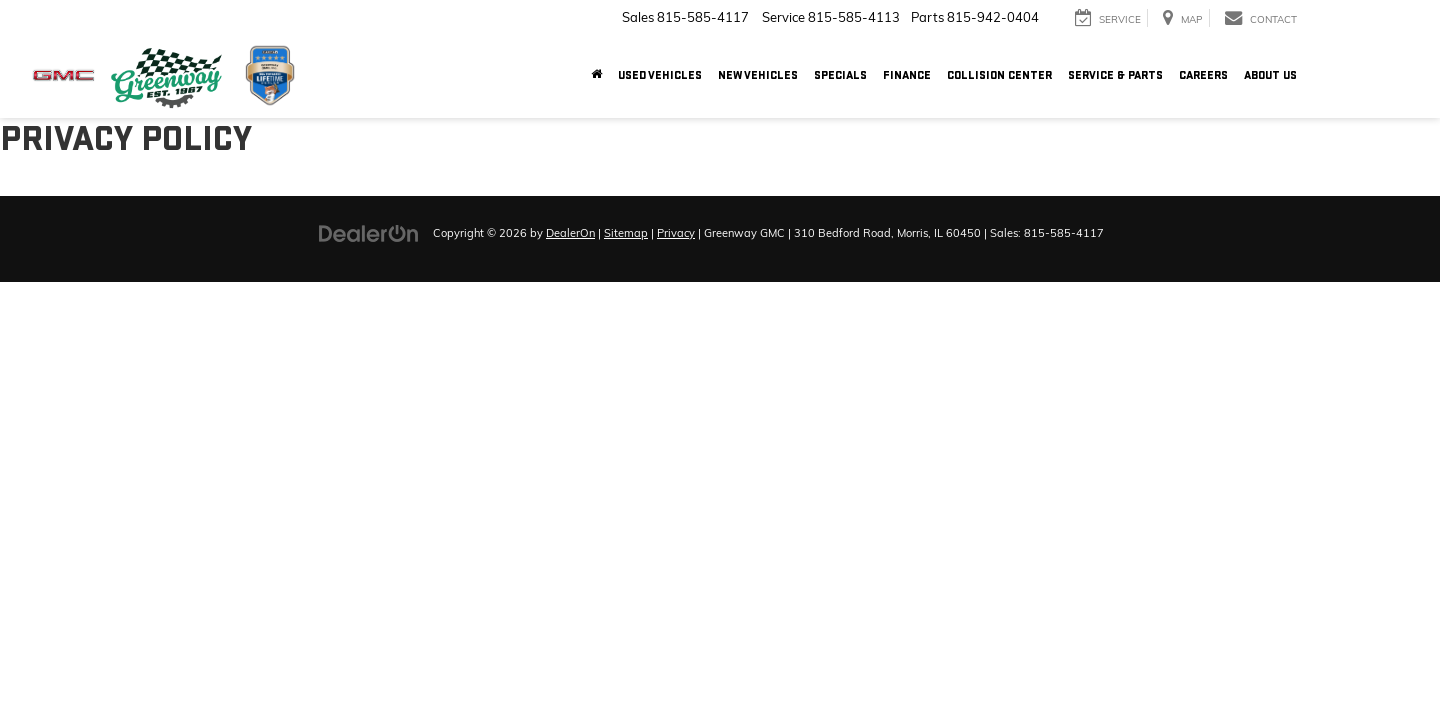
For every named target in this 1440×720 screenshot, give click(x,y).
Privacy (676, 233)
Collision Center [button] (999, 75)
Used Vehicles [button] (660, 75)
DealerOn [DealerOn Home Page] (570, 233)
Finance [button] (907, 75)
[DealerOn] (369, 232)
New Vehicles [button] (758, 75)
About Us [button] (1270, 75)
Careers (1203, 75)
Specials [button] (840, 75)
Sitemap (626, 233)
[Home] (596, 76)
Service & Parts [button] (1115, 75)
